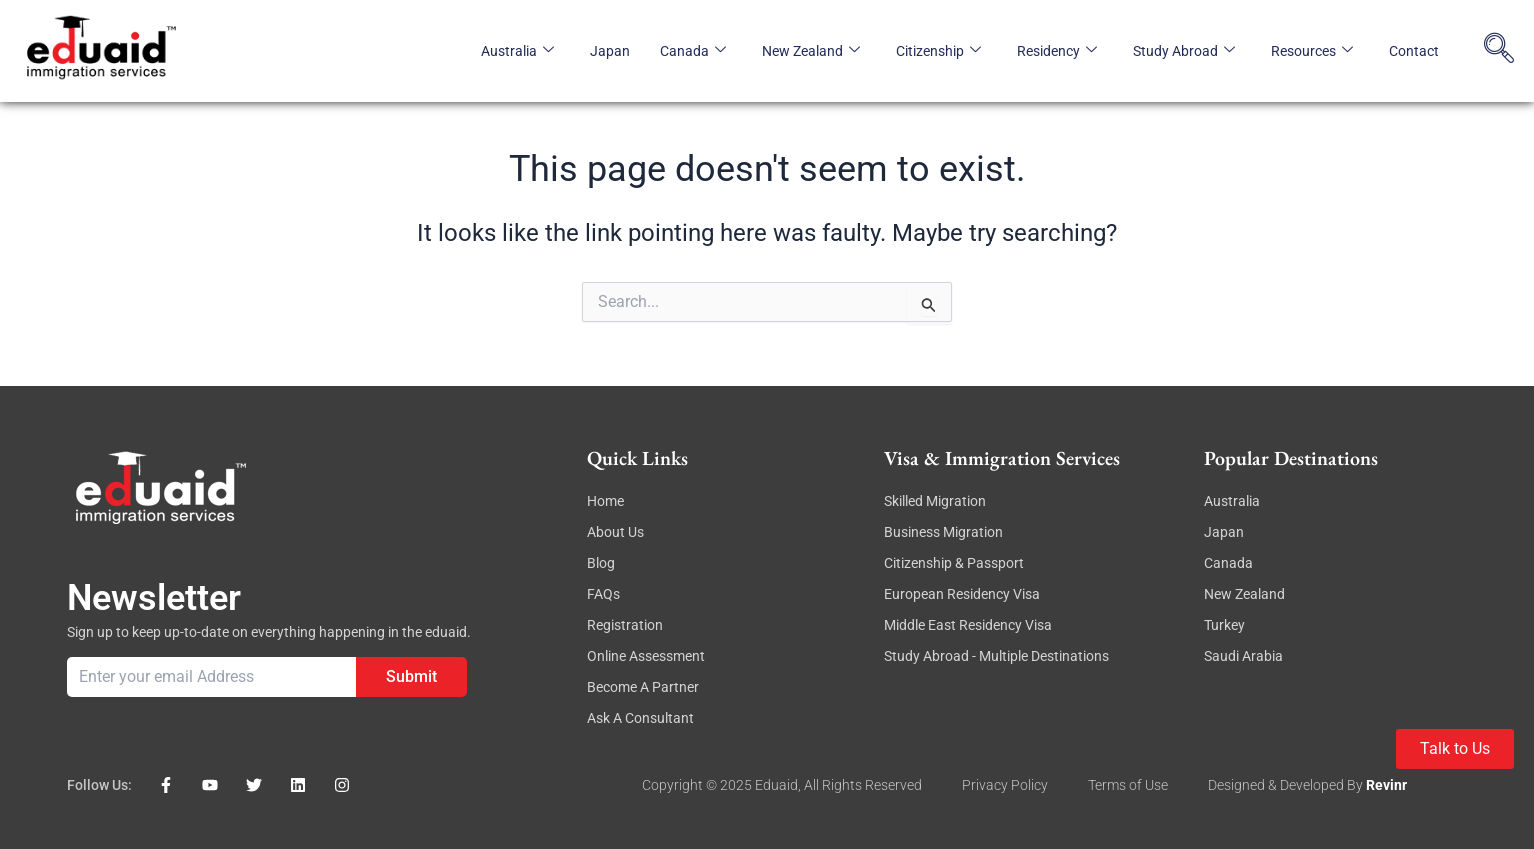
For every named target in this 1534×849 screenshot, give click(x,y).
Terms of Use (1128, 785)
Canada (693, 51)
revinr (1386, 785)
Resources (1312, 51)
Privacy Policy (1005, 785)
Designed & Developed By (1287, 785)
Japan (610, 51)
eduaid (776, 785)
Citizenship (938, 51)
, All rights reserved (860, 785)
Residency (1057, 51)
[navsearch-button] (1499, 51)
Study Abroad (1184, 51)
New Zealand (811, 51)
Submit (411, 676)
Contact (1414, 51)
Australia (517, 51)
